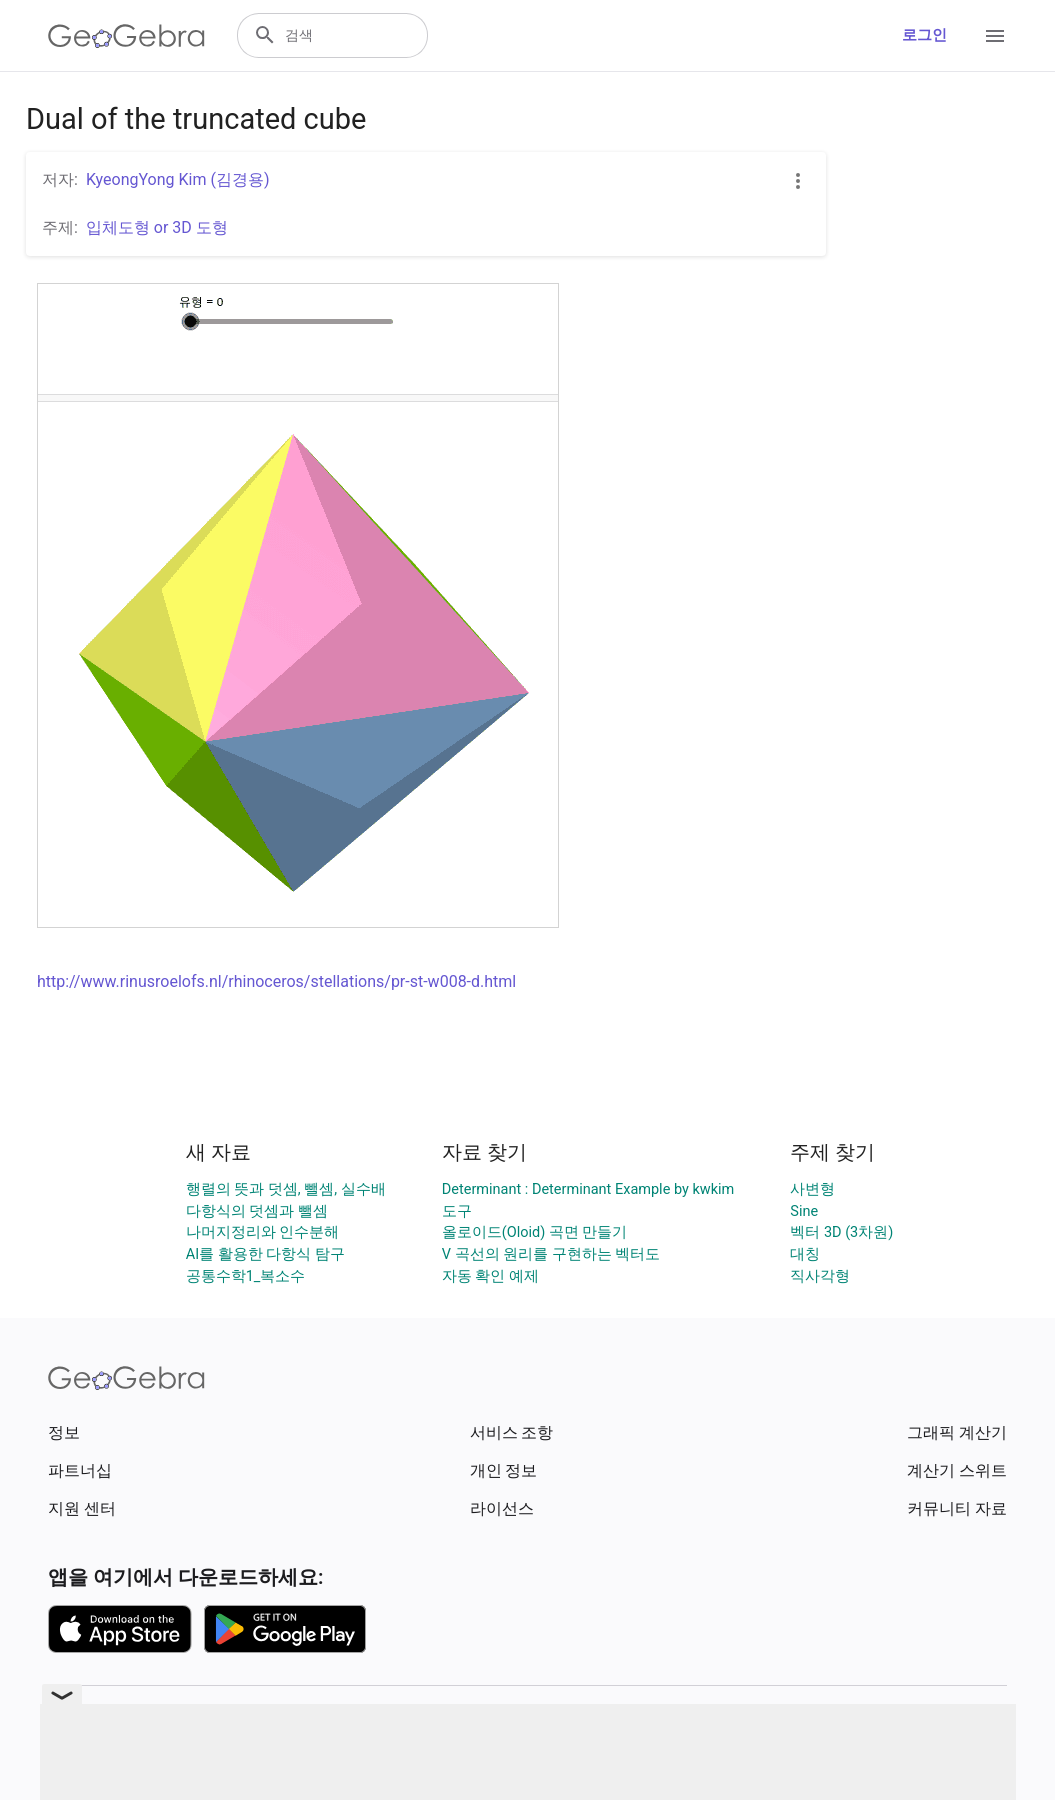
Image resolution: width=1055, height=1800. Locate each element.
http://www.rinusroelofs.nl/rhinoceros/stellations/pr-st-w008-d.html (276, 981)
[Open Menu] (995, 36)
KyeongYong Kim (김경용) (178, 179)
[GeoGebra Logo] (126, 36)
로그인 (924, 35)
